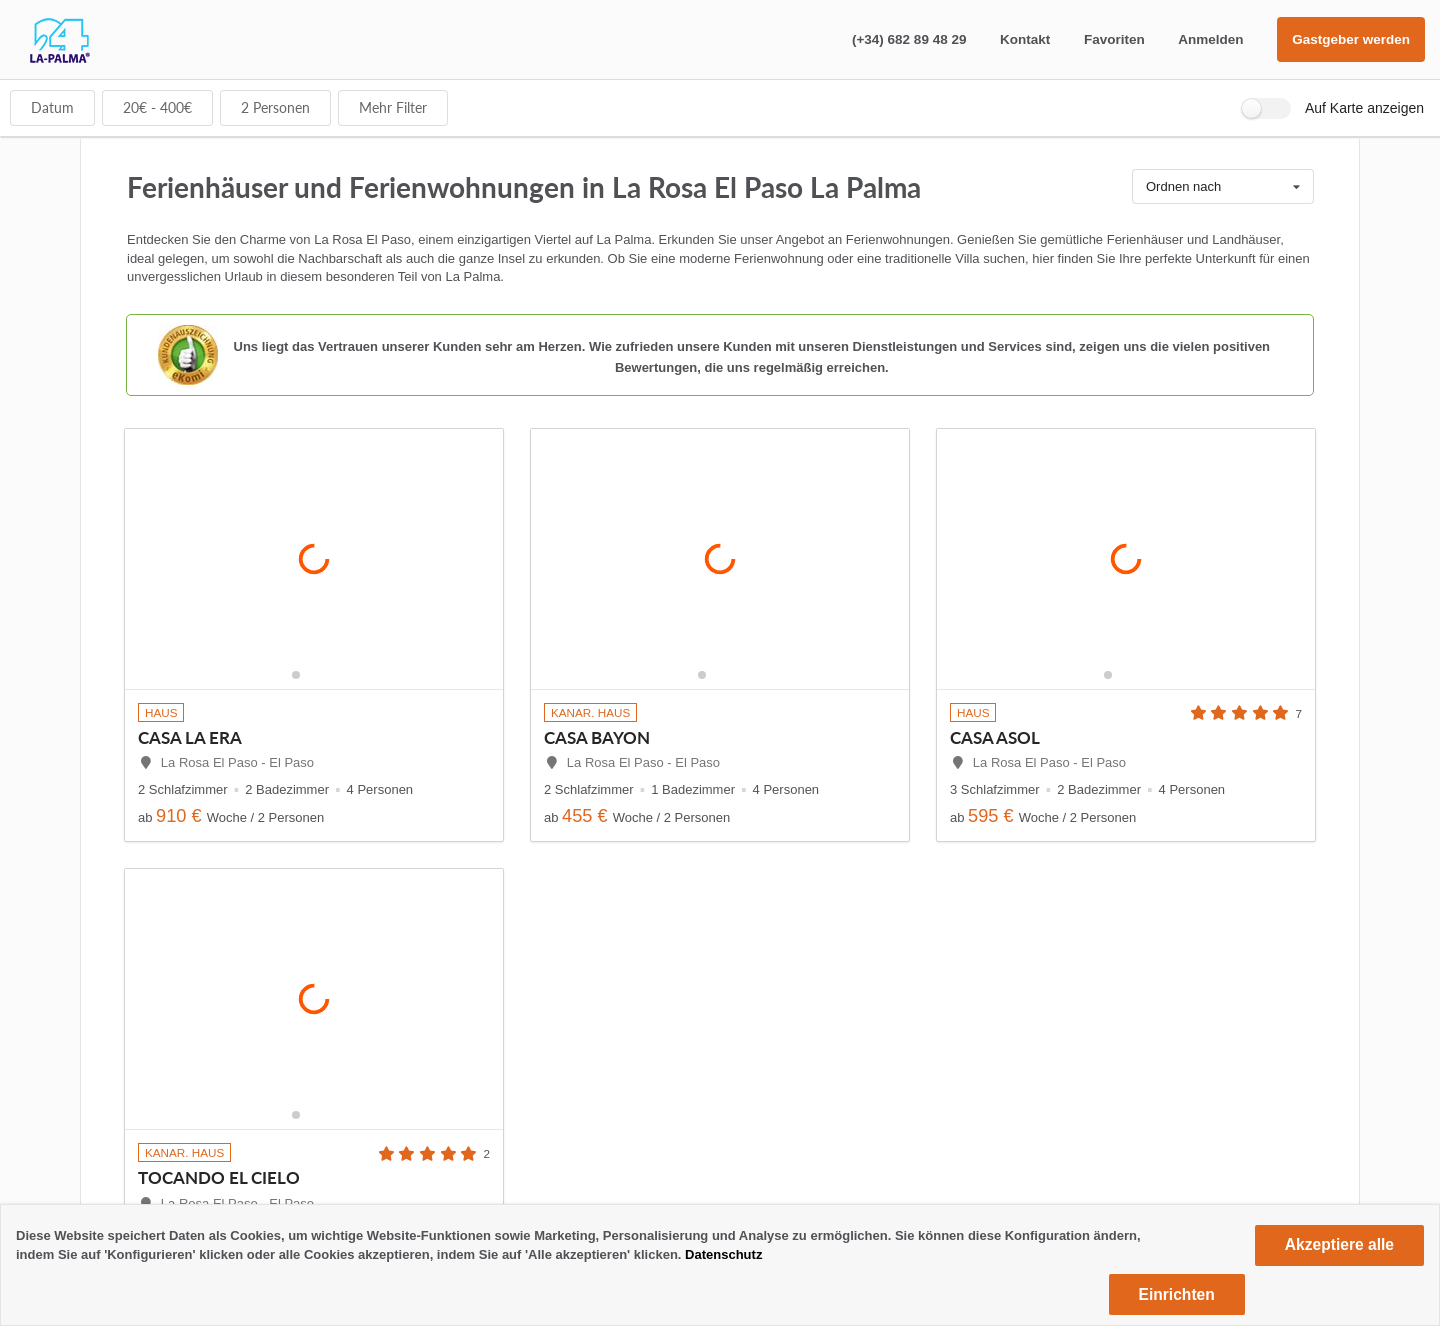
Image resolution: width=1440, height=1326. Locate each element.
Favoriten (1114, 39)
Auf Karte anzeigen (1364, 108)
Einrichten (1177, 1294)
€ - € (157, 107)
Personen (275, 107)
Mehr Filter (393, 107)
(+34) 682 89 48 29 (909, 39)
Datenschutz (723, 1254)
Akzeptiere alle (1339, 1244)
